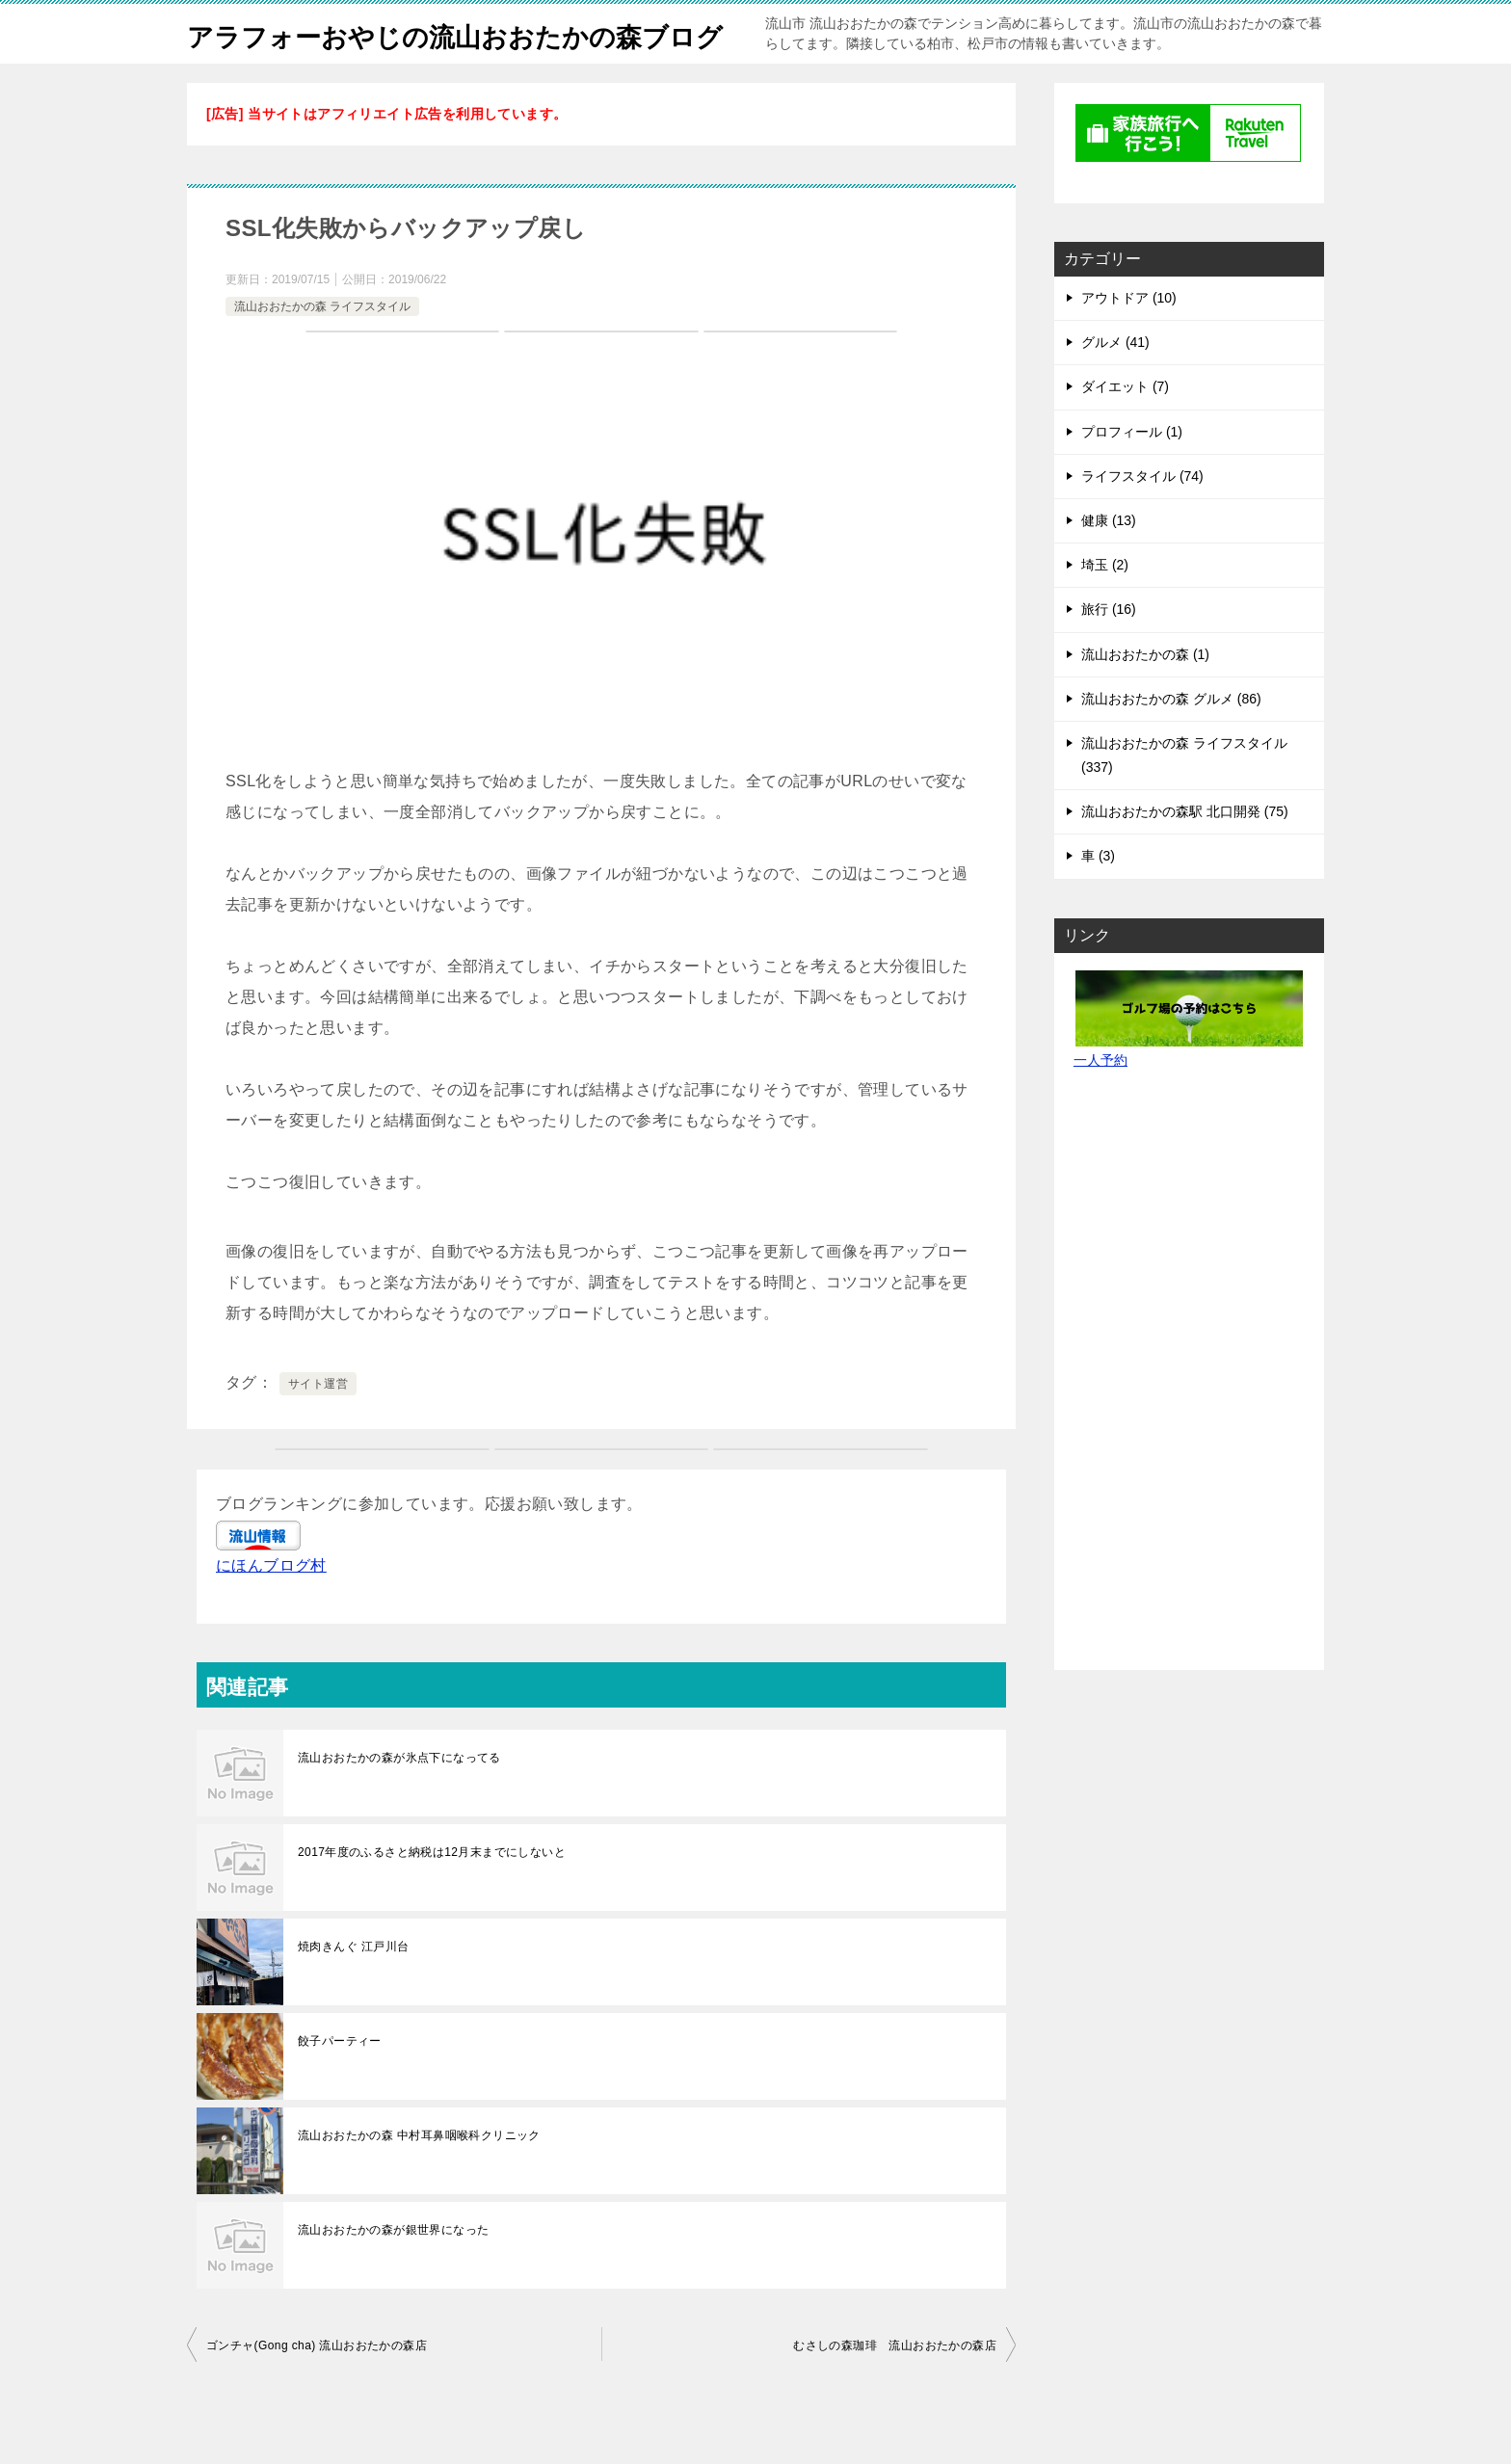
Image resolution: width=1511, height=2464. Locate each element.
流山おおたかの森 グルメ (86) (1171, 741)
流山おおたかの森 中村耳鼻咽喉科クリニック (419, 2178)
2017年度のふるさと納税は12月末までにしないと (432, 1894)
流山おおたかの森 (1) (1145, 696)
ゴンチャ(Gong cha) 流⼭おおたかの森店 (316, 2388)
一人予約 (1100, 1102)
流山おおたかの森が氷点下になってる (399, 1800)
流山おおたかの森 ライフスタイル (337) (1184, 797)
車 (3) (1098, 898)
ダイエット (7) (1125, 429)
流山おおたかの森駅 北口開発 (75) (1184, 853)
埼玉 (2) (1104, 607)
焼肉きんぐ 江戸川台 (353, 1989)
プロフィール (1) (1131, 474)
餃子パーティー (340, 2083)
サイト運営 (318, 1426)
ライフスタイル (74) (1142, 518)
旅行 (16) (1108, 651)
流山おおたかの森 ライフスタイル (322, 349)
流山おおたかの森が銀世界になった (393, 2272)
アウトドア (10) (1129, 340)
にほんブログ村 (271, 1608)
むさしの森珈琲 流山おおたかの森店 (894, 2388)
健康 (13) (1108, 562)
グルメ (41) (1115, 384)
